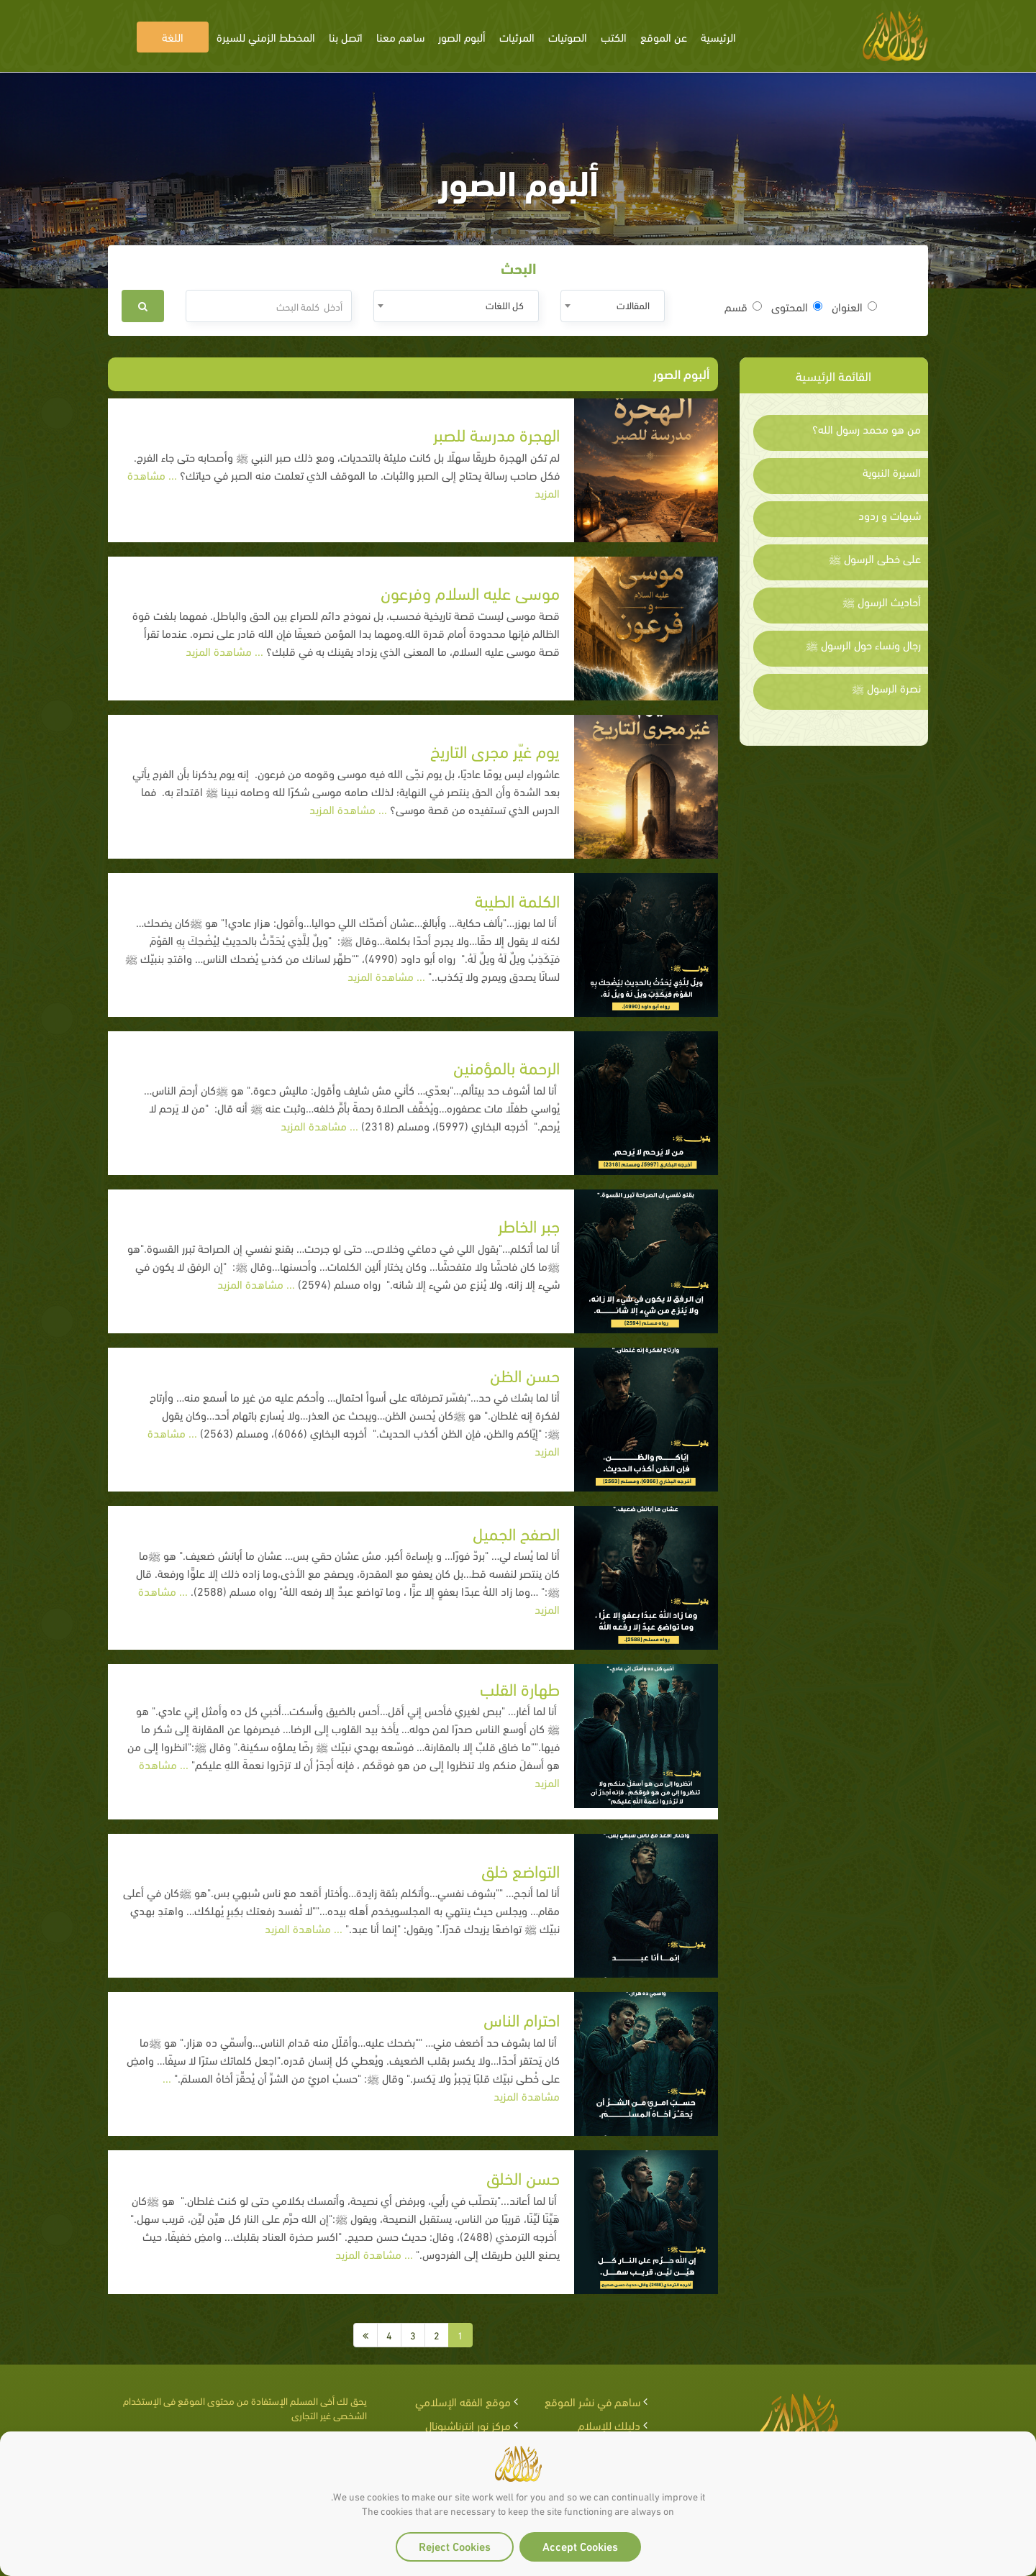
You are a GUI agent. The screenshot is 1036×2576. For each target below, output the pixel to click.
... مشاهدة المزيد (226, 650)
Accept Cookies (580, 2545)
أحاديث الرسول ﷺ (881, 601)
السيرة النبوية (892, 471)
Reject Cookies (455, 2545)
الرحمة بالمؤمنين (506, 1066)
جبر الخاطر (529, 1224)
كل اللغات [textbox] (505, 304)
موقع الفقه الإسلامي (463, 2401)
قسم (743, 306)
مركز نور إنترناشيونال (468, 2424)
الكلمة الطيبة (517, 899)
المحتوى (796, 306)
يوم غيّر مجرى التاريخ (495, 749)
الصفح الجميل (516, 1532)
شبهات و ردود (889, 514)
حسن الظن (525, 1374)
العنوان (854, 306)
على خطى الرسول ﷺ (875, 558)
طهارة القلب (520, 1687)
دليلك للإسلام (609, 2424)
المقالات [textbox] (633, 304)
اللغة (172, 36)
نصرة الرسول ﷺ (886, 687)
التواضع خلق (520, 1869)
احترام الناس (521, 2018)
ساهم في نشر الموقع (592, 2401)
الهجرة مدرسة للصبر (496, 433)
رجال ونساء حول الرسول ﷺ (863, 644)
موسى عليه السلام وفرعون (470, 591)
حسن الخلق (523, 2176)
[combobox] (612, 306)
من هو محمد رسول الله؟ (866, 428)
